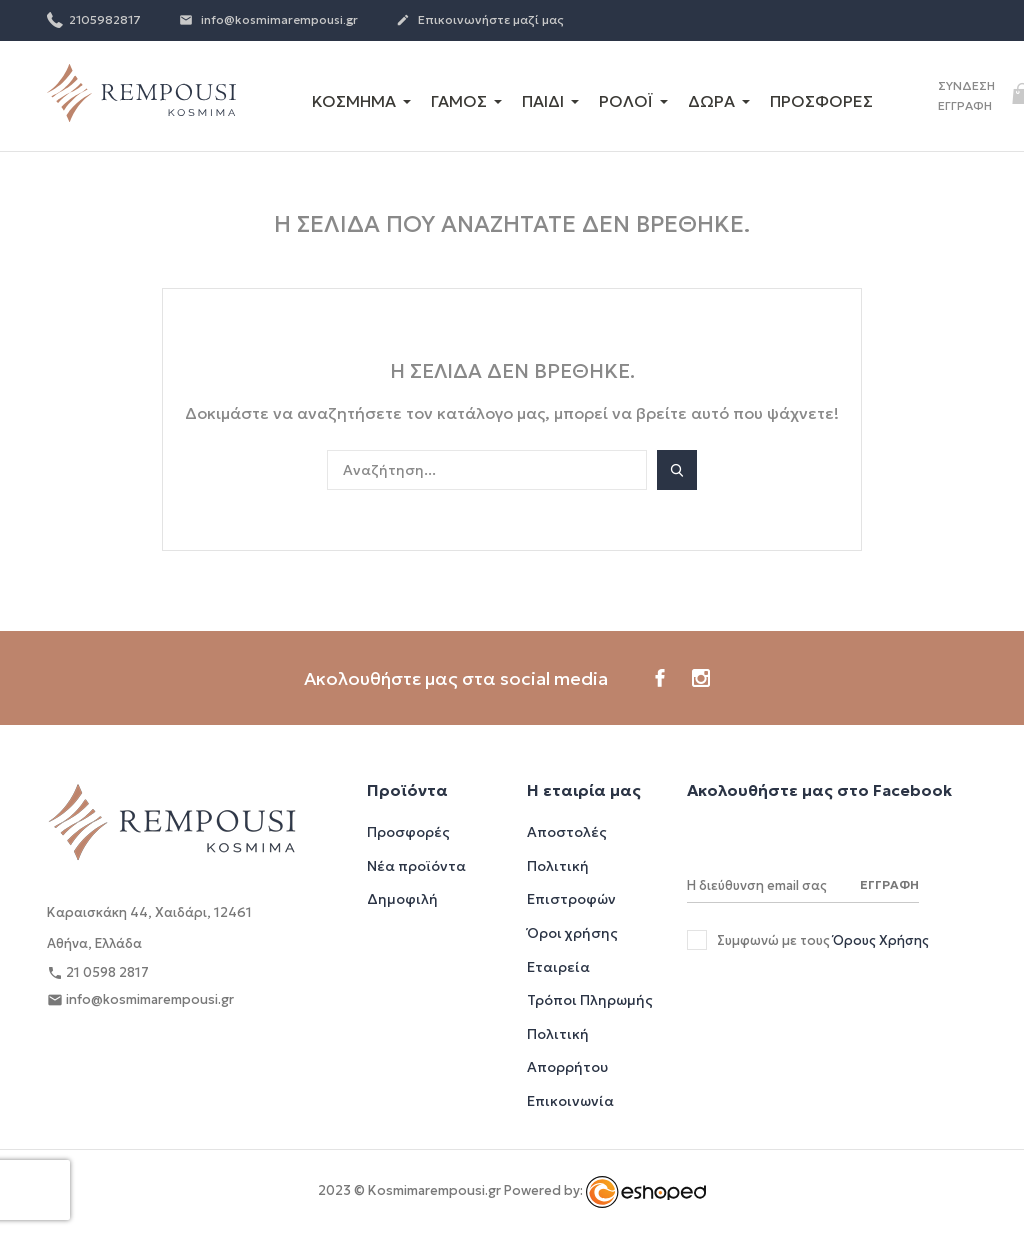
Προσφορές (408, 832)
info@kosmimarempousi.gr (268, 21)
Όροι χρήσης (572, 933)
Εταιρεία (558, 967)
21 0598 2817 (98, 973)
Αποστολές (567, 832)
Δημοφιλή (402, 899)
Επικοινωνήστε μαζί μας (480, 21)
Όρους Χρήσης (881, 940)
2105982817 (94, 19)
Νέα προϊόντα (416, 866)
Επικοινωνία (570, 1101)
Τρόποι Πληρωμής (590, 1000)
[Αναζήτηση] (487, 470)
